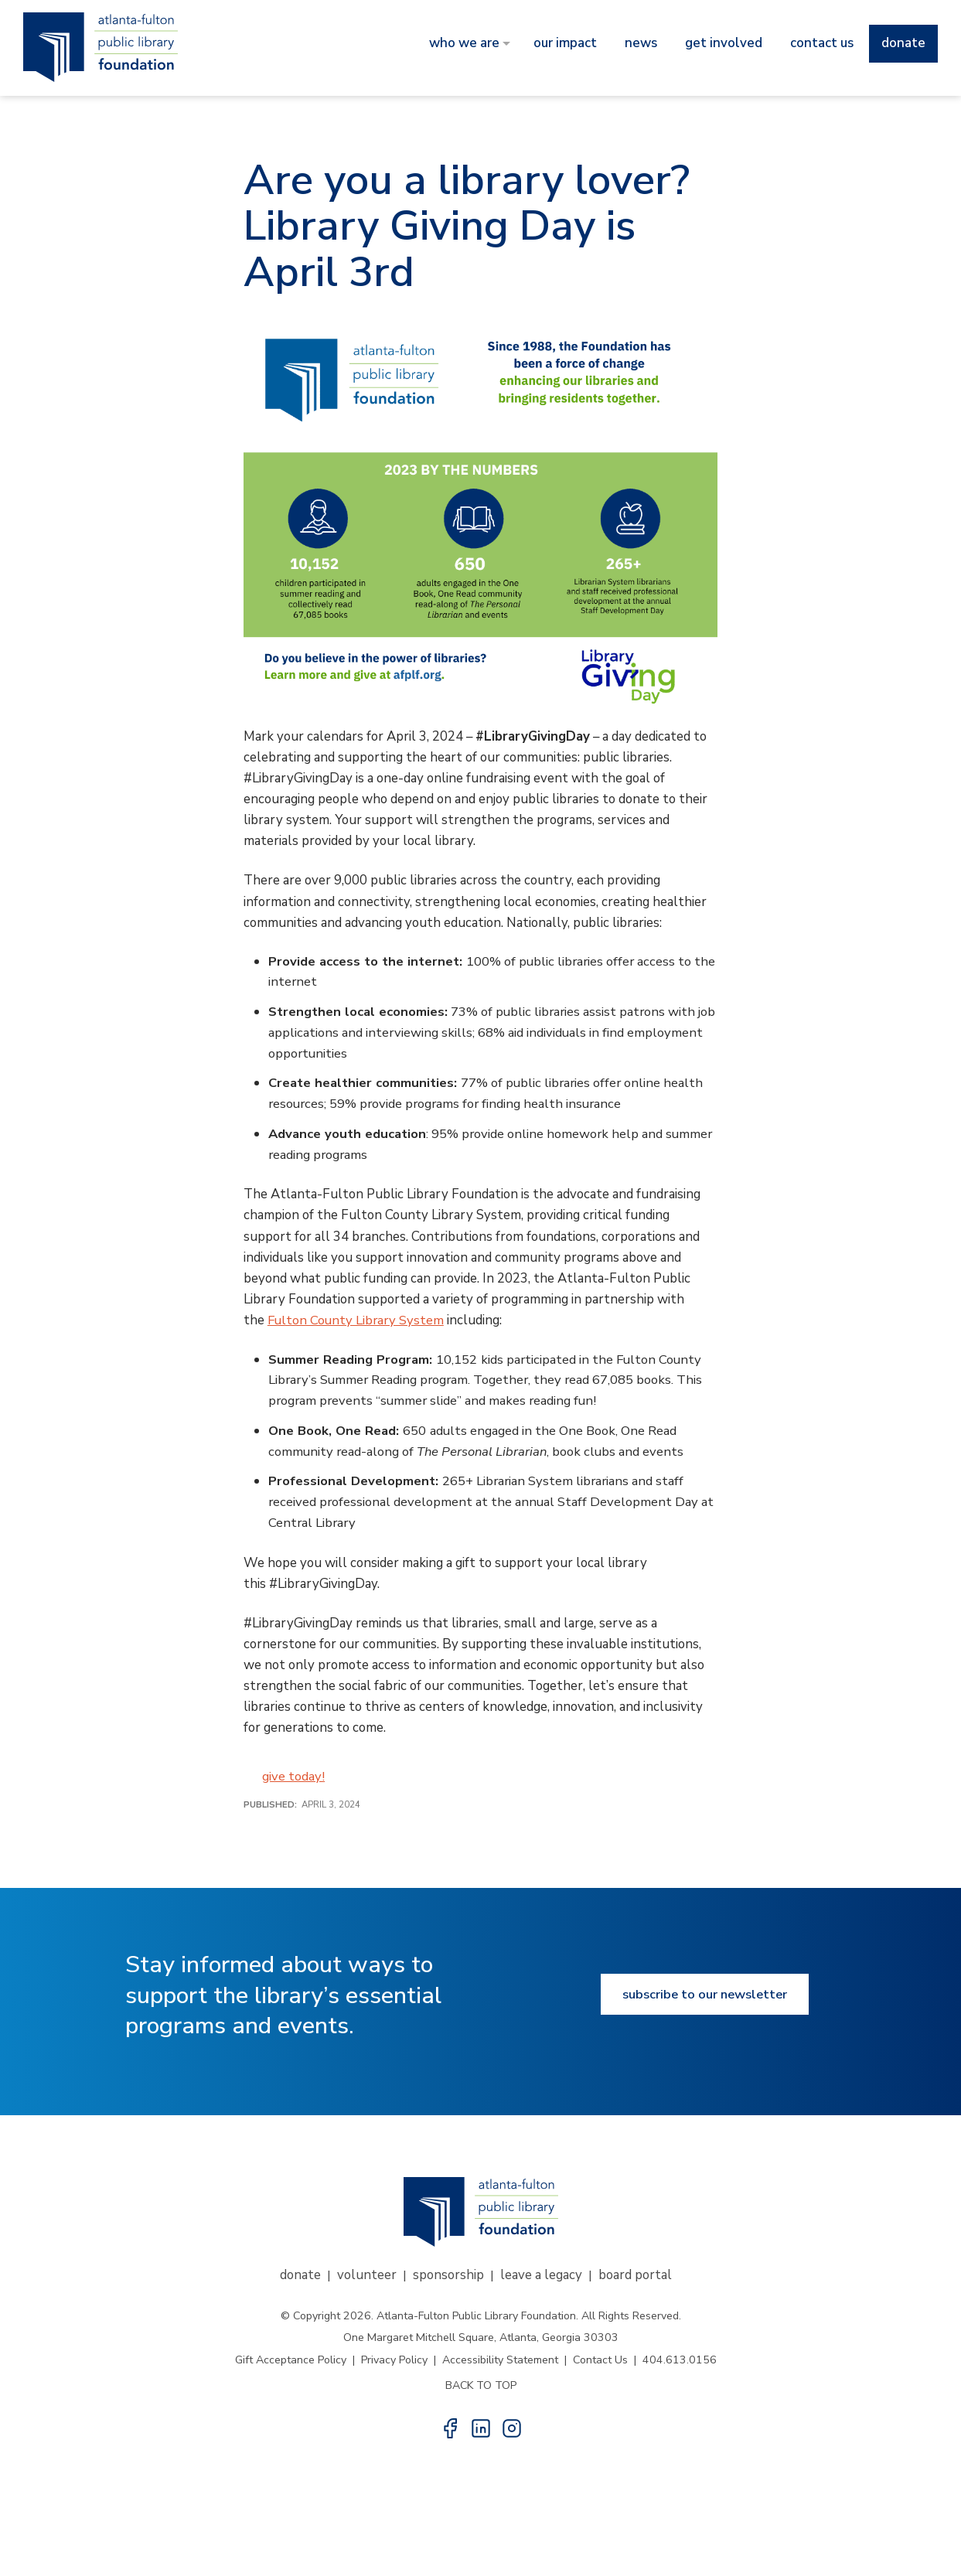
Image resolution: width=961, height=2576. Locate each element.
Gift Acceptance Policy (290, 2363)
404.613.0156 (679, 2363)
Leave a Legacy (541, 2279)
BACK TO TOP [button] (480, 2389)
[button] (450, 2432)
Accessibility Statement (500, 2363)
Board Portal (635, 2279)
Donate (300, 2279)
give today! (293, 1781)
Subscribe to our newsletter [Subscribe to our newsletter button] (704, 1998)
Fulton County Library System (358, 1322)
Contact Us (600, 2363)
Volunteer (367, 2279)
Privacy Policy (394, 2363)
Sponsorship (448, 2279)
